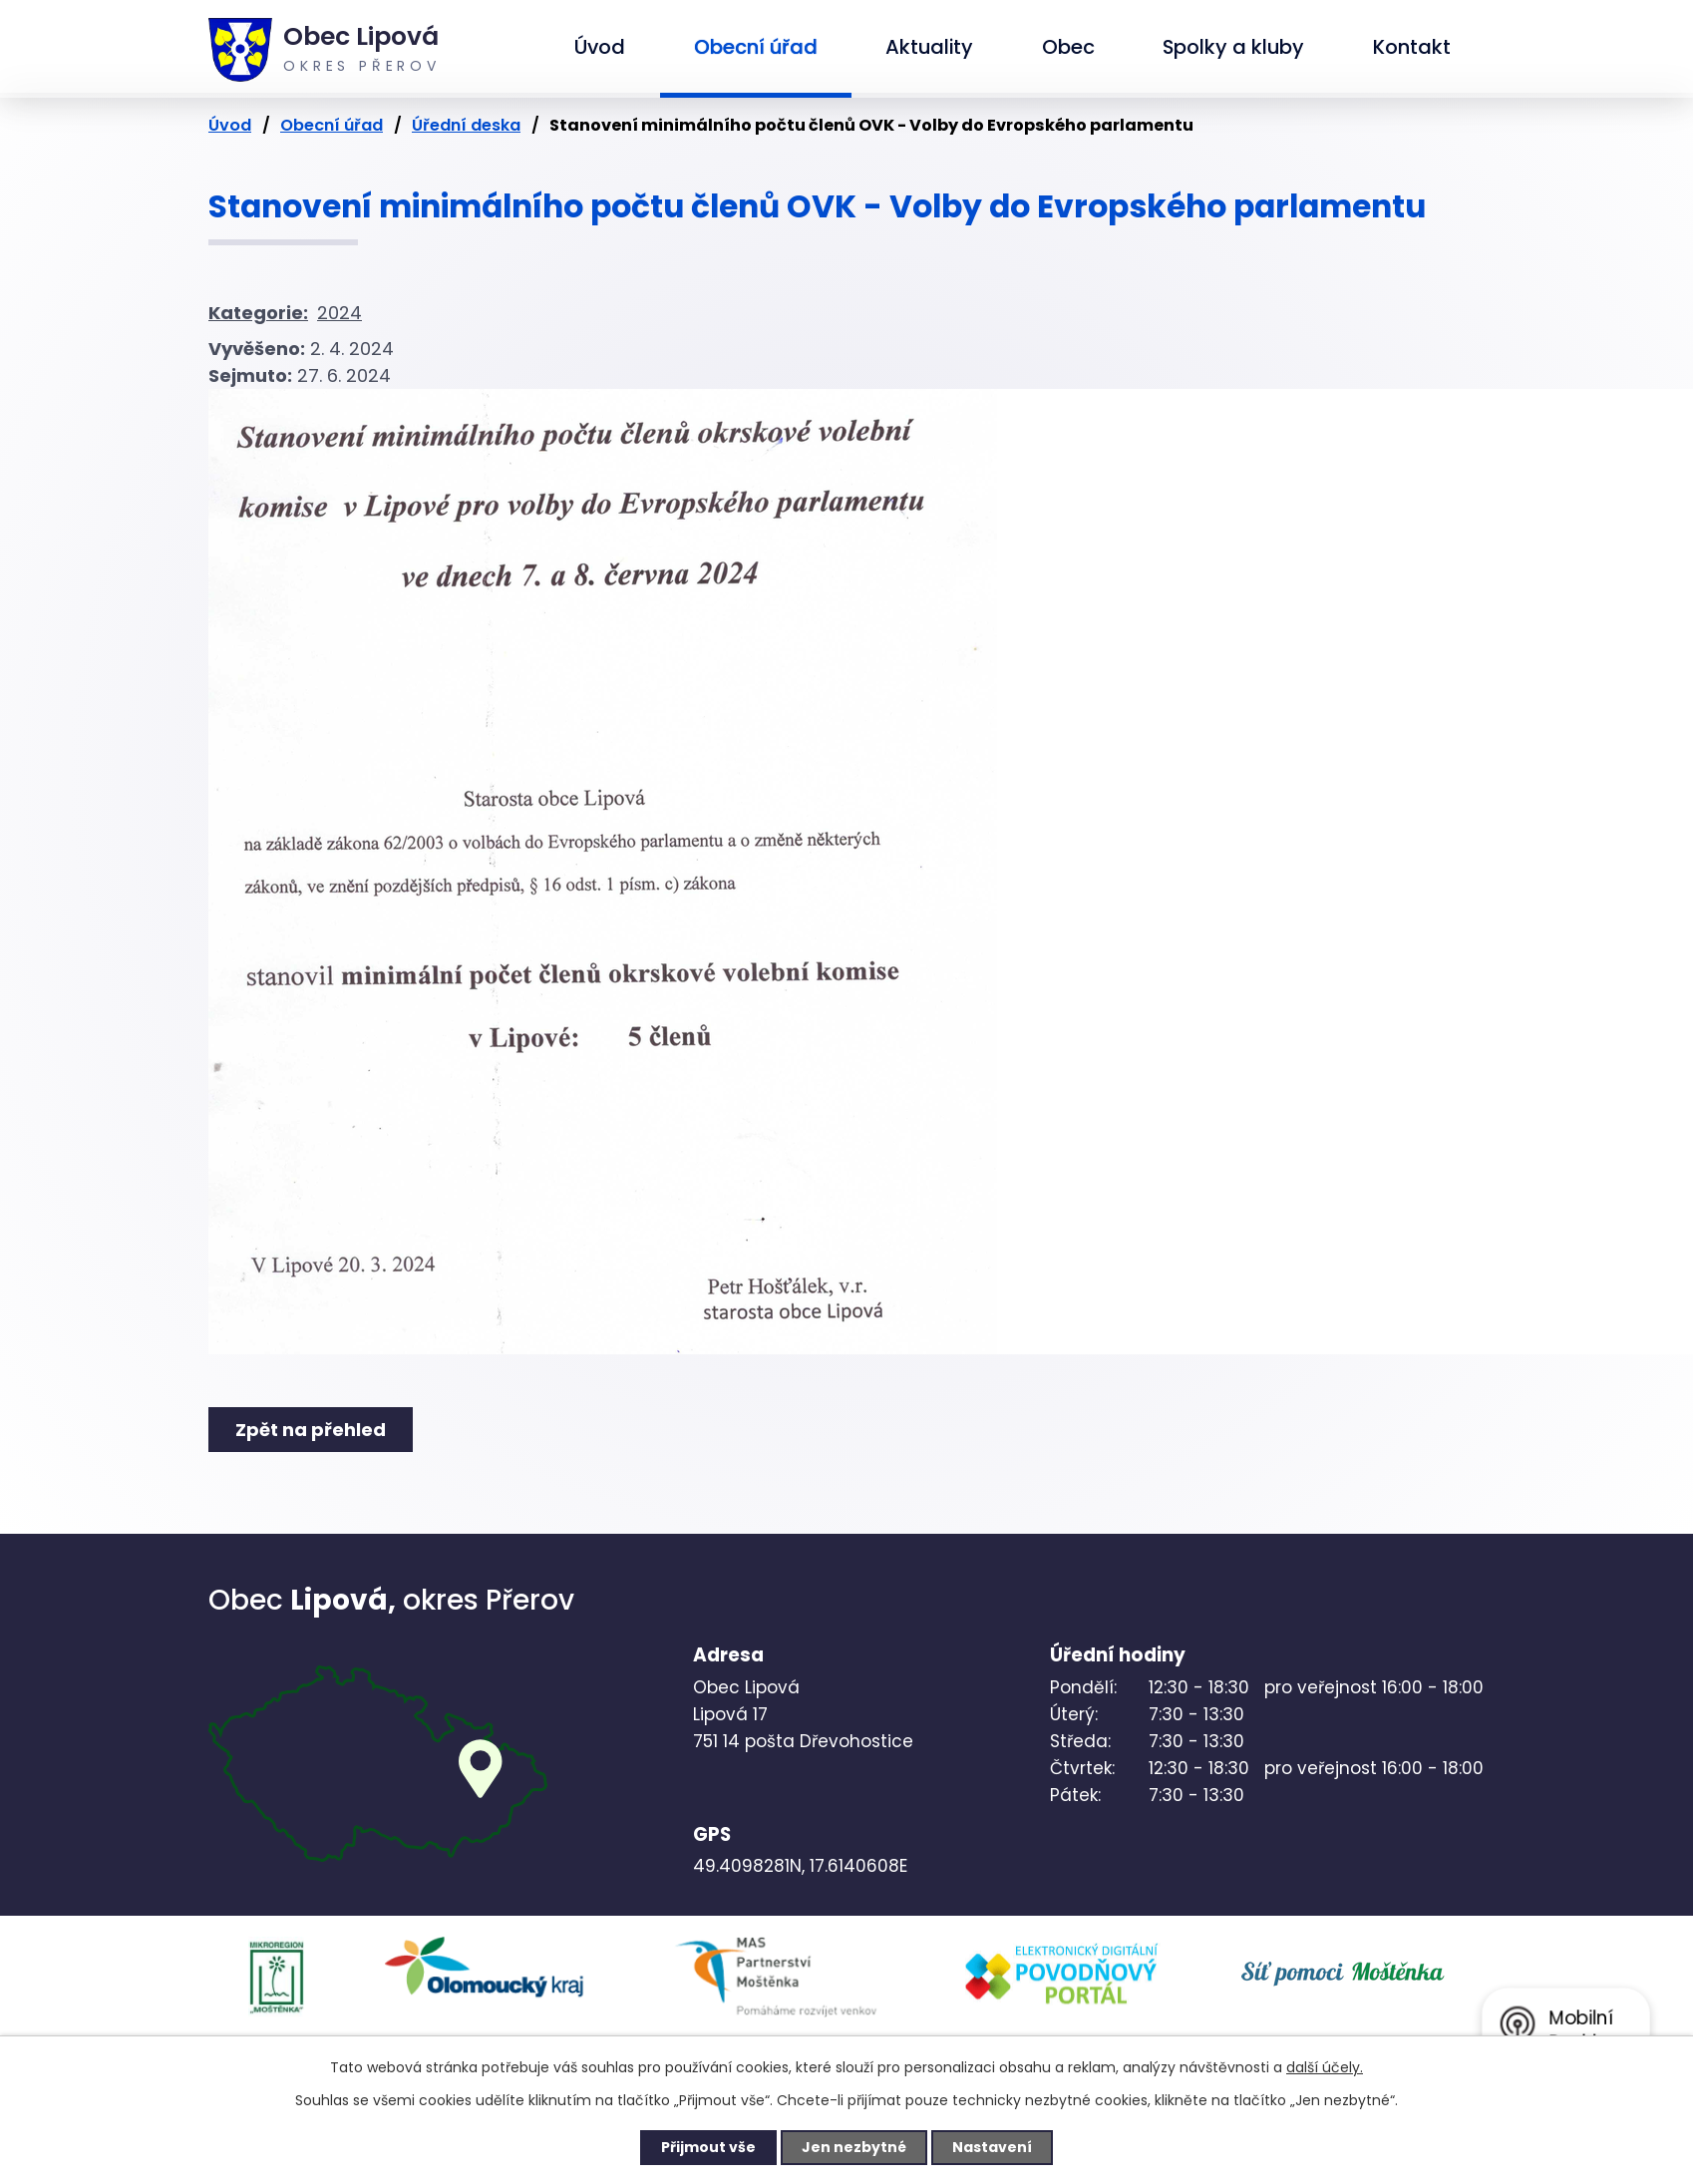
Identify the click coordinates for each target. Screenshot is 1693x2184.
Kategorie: (258, 312)
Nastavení (992, 2147)
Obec (1068, 47)
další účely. (1324, 2067)
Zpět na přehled (310, 1429)
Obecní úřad (756, 47)
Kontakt (1412, 47)
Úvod (599, 47)
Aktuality (929, 47)
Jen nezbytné (854, 2147)
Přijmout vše (708, 2147)
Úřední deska (466, 125)
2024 (339, 312)
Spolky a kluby (1233, 47)
